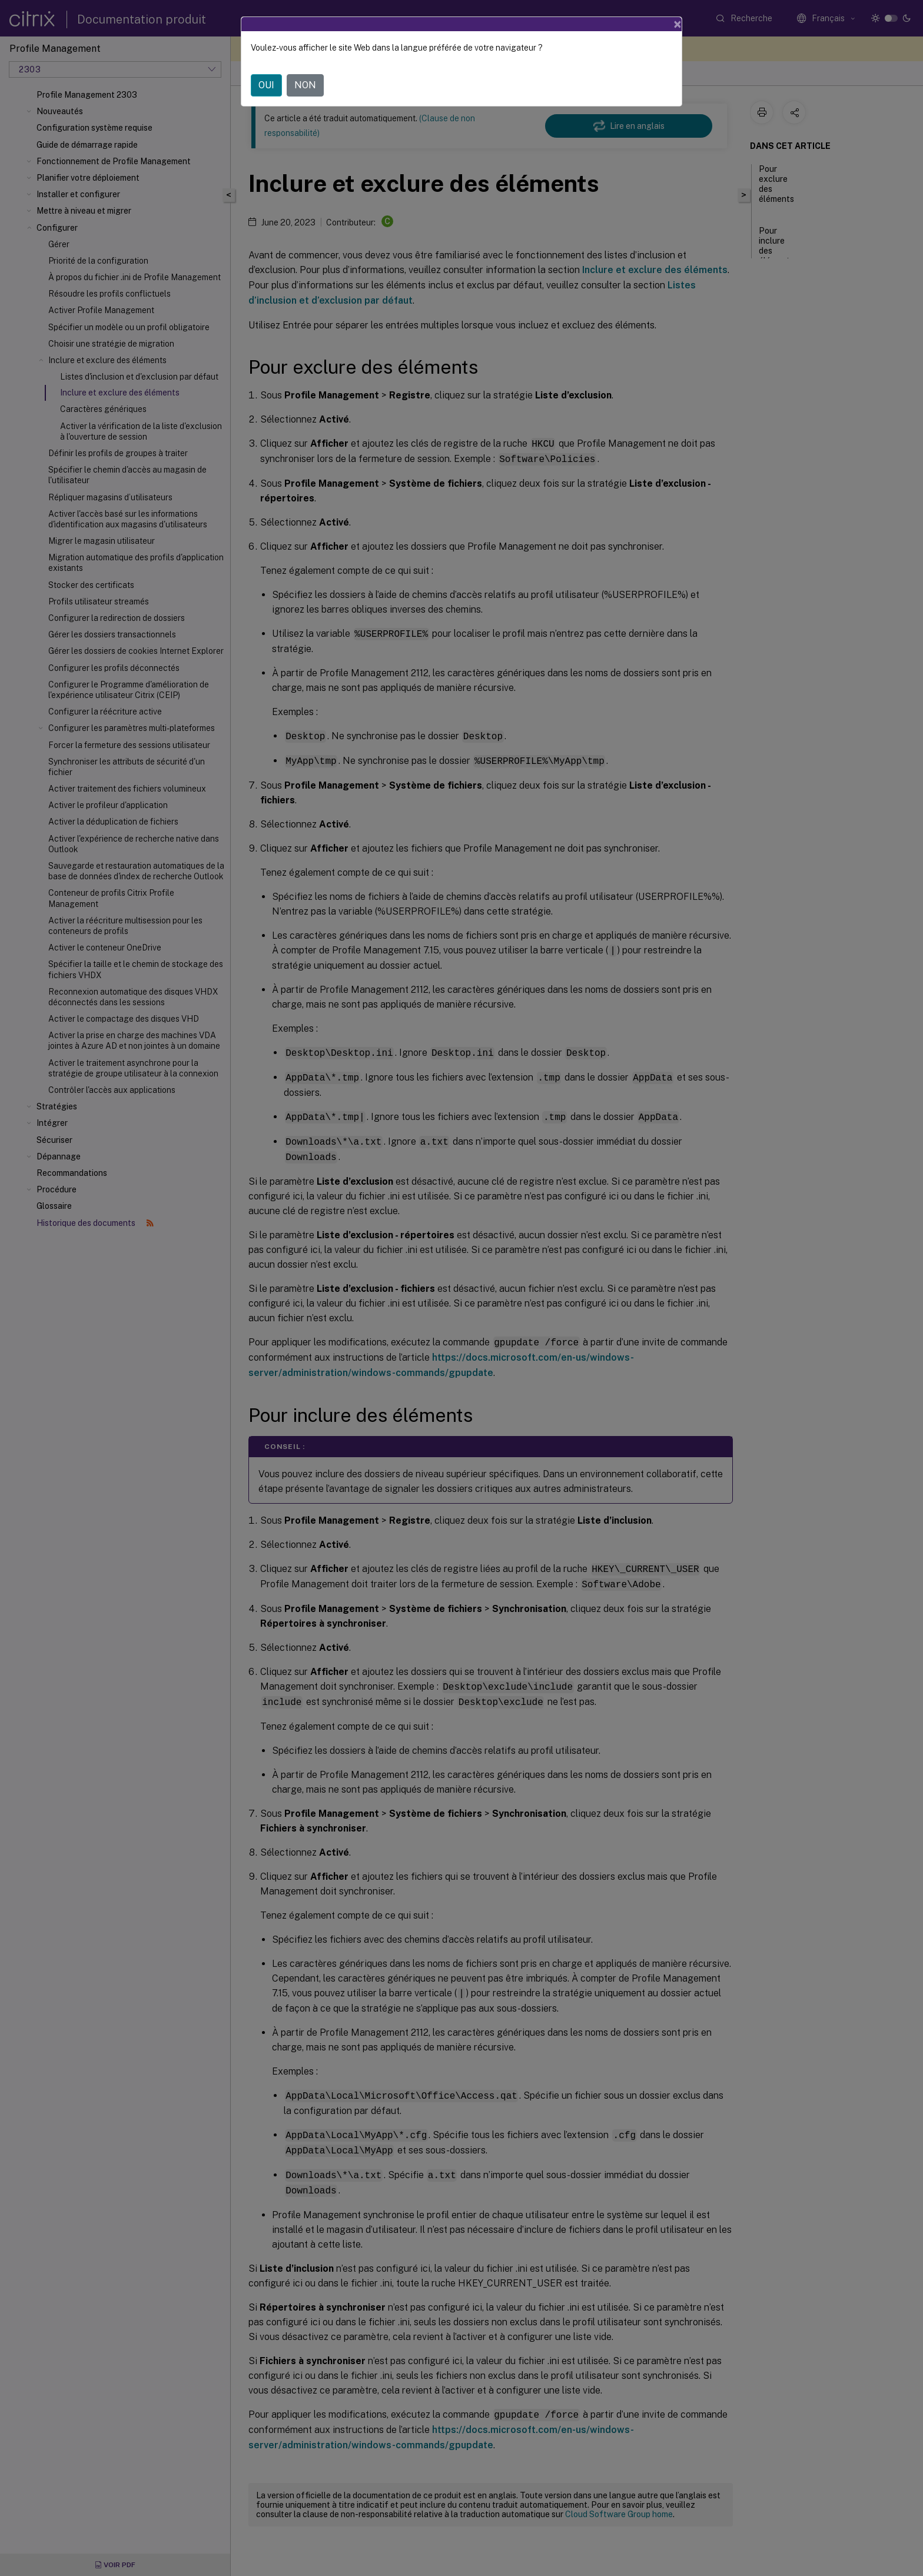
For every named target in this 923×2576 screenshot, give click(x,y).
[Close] (677, 24)
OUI (266, 85)
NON (305, 85)
